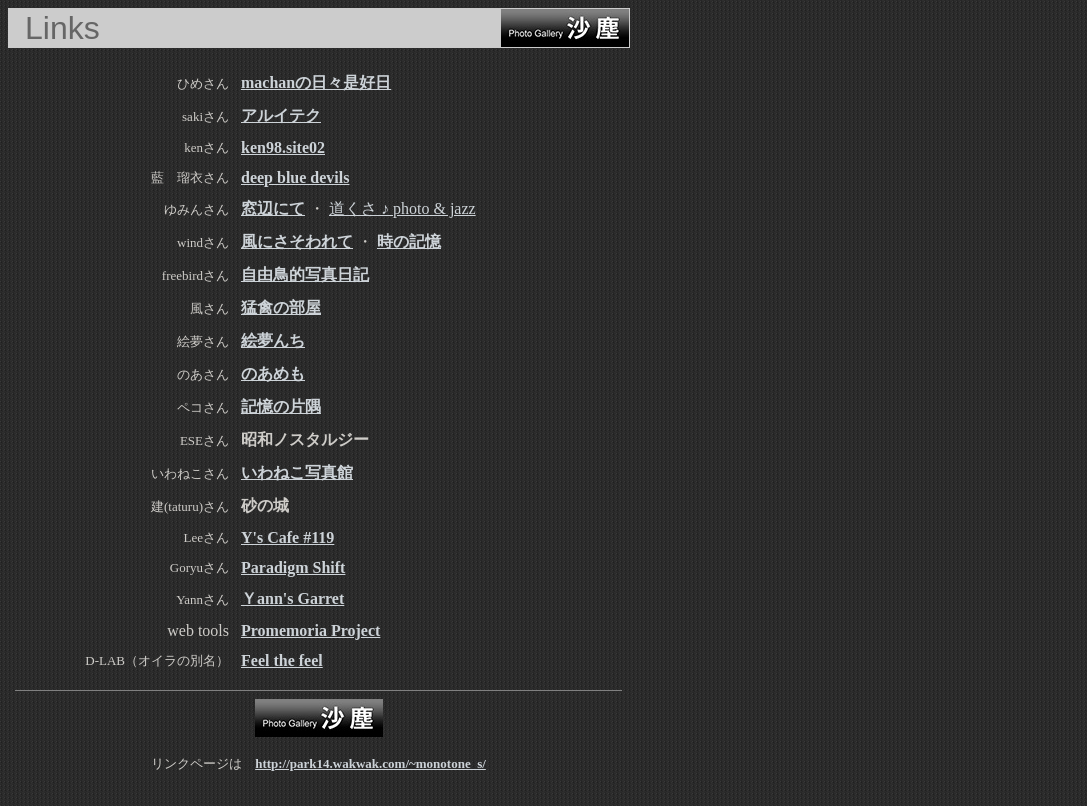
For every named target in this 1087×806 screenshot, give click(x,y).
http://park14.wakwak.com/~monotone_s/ (370, 763)
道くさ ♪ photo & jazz (402, 208)
